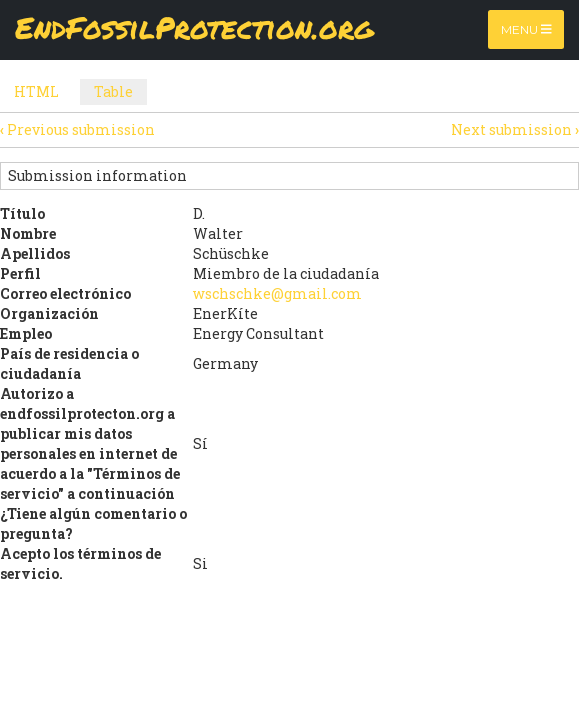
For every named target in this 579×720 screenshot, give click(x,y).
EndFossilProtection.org (194, 29)
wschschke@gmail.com (277, 293)
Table (120, 93)
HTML (36, 91)
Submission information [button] (97, 175)
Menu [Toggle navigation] (526, 29)
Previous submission (77, 129)
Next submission (515, 129)
